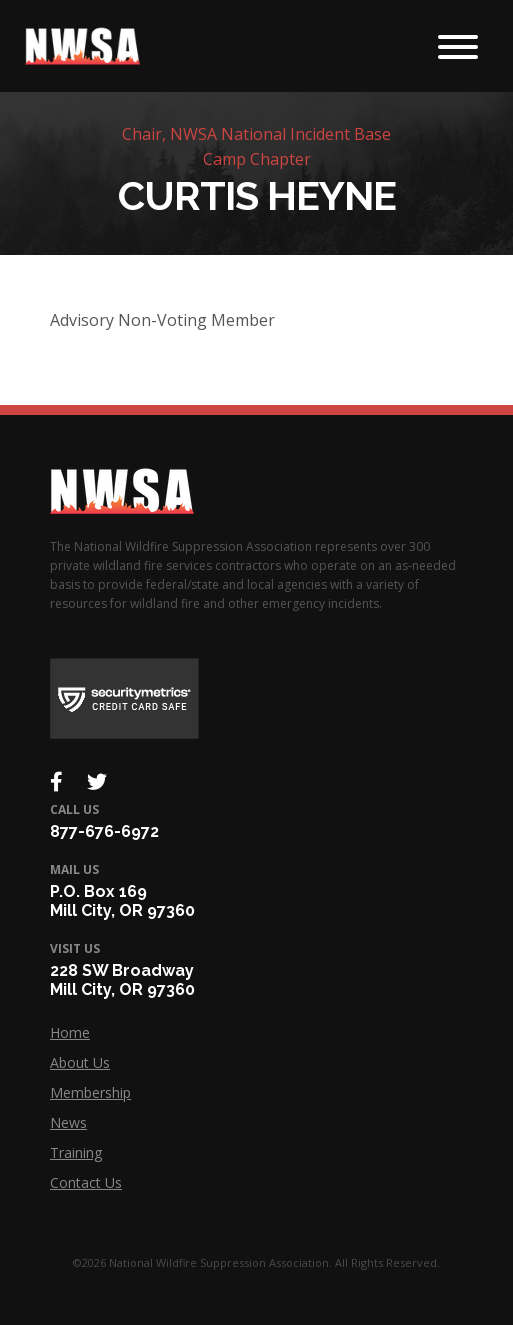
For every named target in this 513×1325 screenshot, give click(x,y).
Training (76, 1152)
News (68, 1122)
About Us (80, 1062)
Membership (90, 1092)
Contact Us (86, 1182)
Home (70, 1032)
